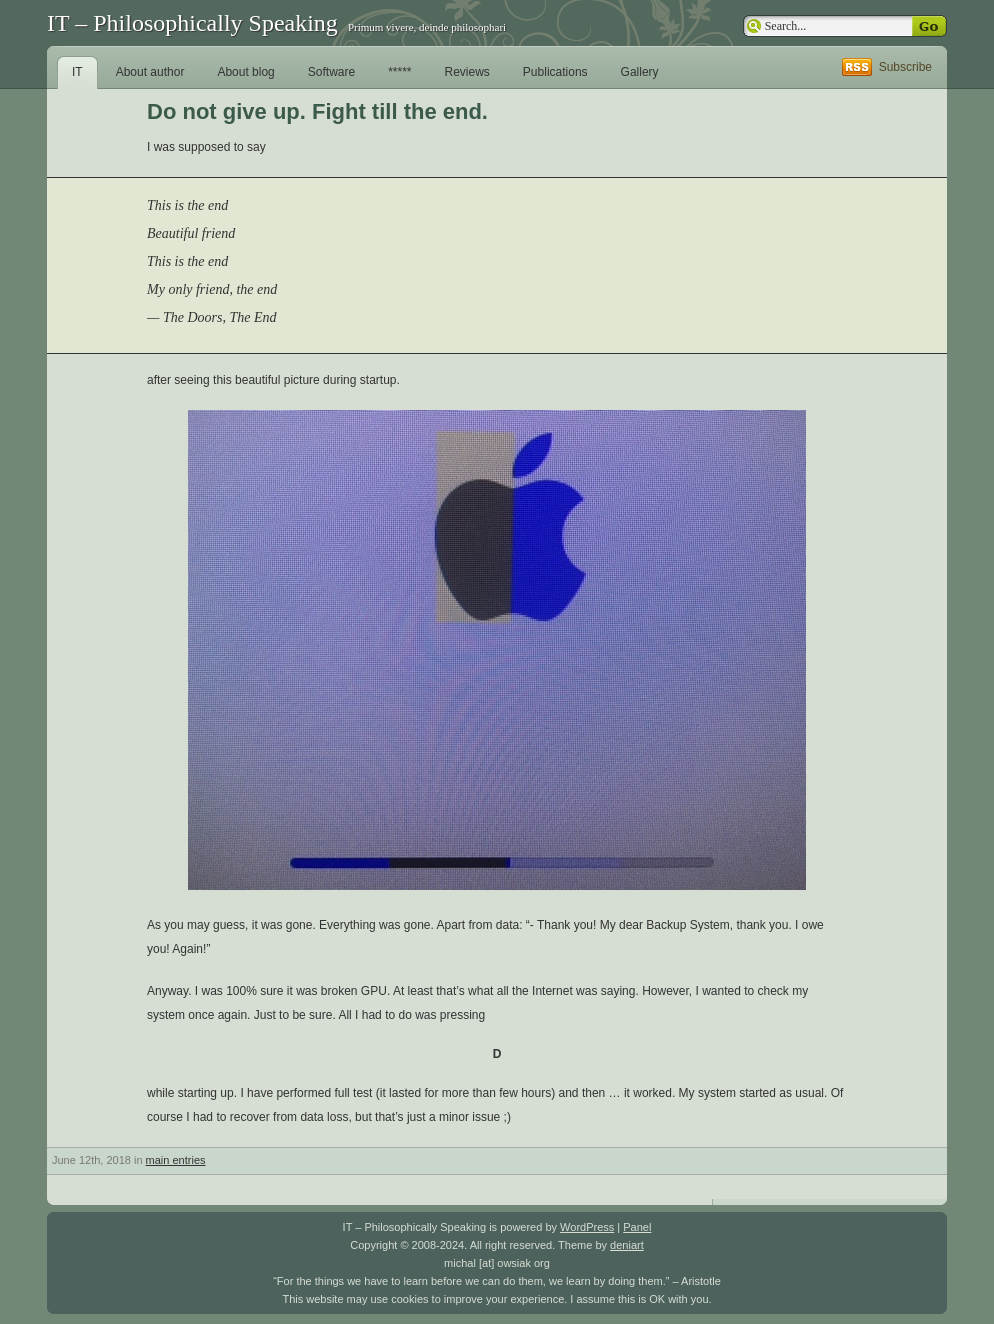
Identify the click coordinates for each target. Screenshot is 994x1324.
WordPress (587, 1227)
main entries (176, 1160)
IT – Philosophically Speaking (192, 23)
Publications (555, 72)
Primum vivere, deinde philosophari (427, 27)
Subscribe (905, 67)
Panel (637, 1227)
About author (150, 72)
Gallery (640, 72)
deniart (627, 1245)
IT (77, 72)
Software (331, 72)
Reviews (467, 72)
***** (399, 72)
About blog (245, 72)
